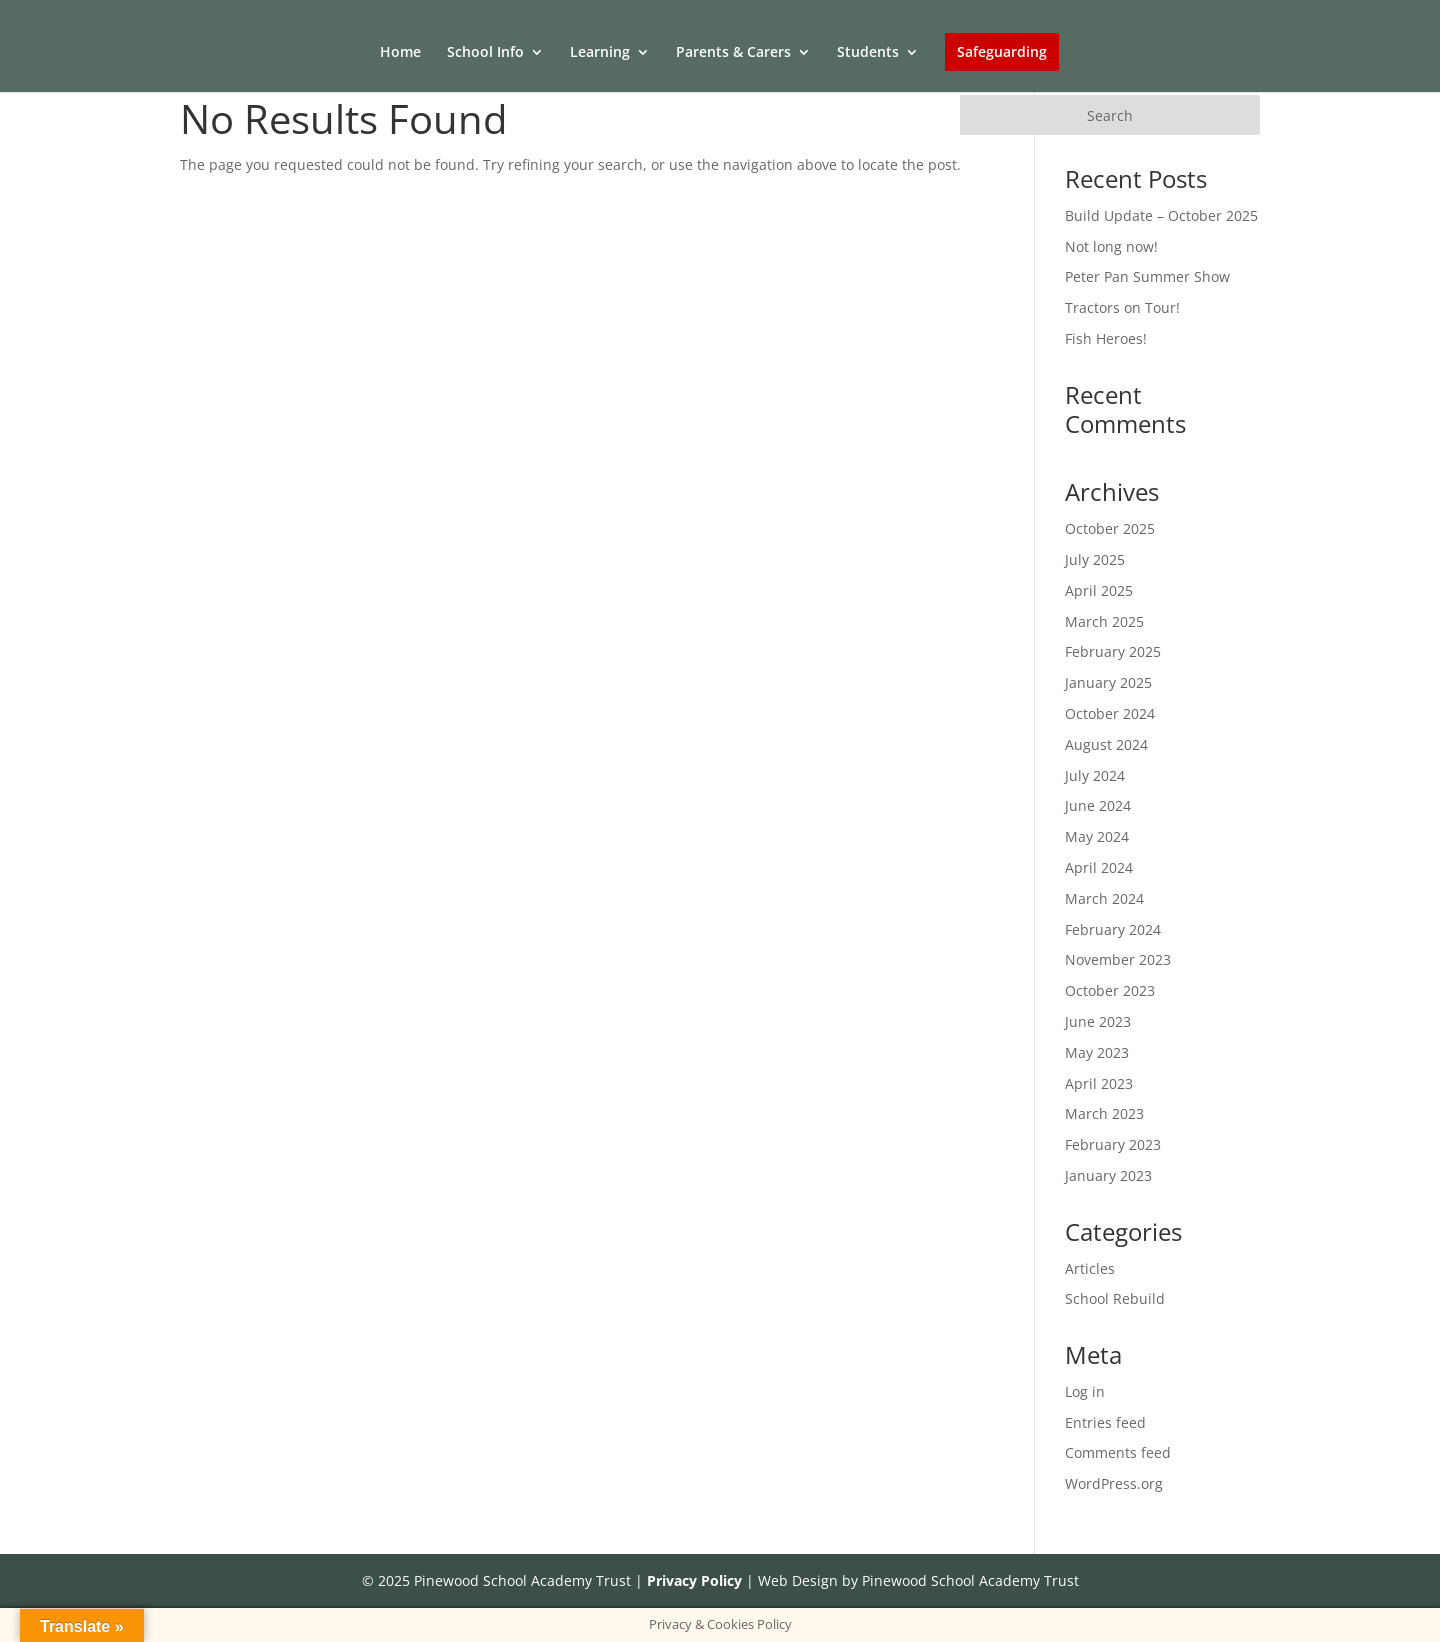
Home (400, 53)
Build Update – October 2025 (1161, 215)
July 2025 (1095, 559)
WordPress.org (1114, 1483)
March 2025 (1104, 621)
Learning (600, 53)
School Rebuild (1115, 1298)
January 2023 (1108, 1175)
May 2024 (1097, 836)
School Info (485, 53)
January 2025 (1108, 682)
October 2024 (1110, 713)
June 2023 (1098, 1021)
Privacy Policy (694, 1580)
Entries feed (1105, 1422)
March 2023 (1104, 1113)
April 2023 (1099, 1083)
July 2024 (1095, 775)
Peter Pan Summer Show (1147, 276)
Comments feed (1118, 1452)
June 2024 (1098, 805)
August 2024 (1106, 744)
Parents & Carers (733, 53)
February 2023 (1113, 1144)
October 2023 (1110, 990)
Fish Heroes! (1106, 338)
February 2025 (1113, 651)
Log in (1085, 1391)
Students (868, 53)
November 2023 (1118, 959)
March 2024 (1104, 898)
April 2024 (1099, 867)
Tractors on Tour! (1122, 307)
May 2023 (1097, 1052)
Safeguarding (1002, 51)
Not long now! (1111, 246)
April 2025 (1099, 590)
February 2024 (1113, 929)
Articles (1090, 1268)
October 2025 (1110, 528)
